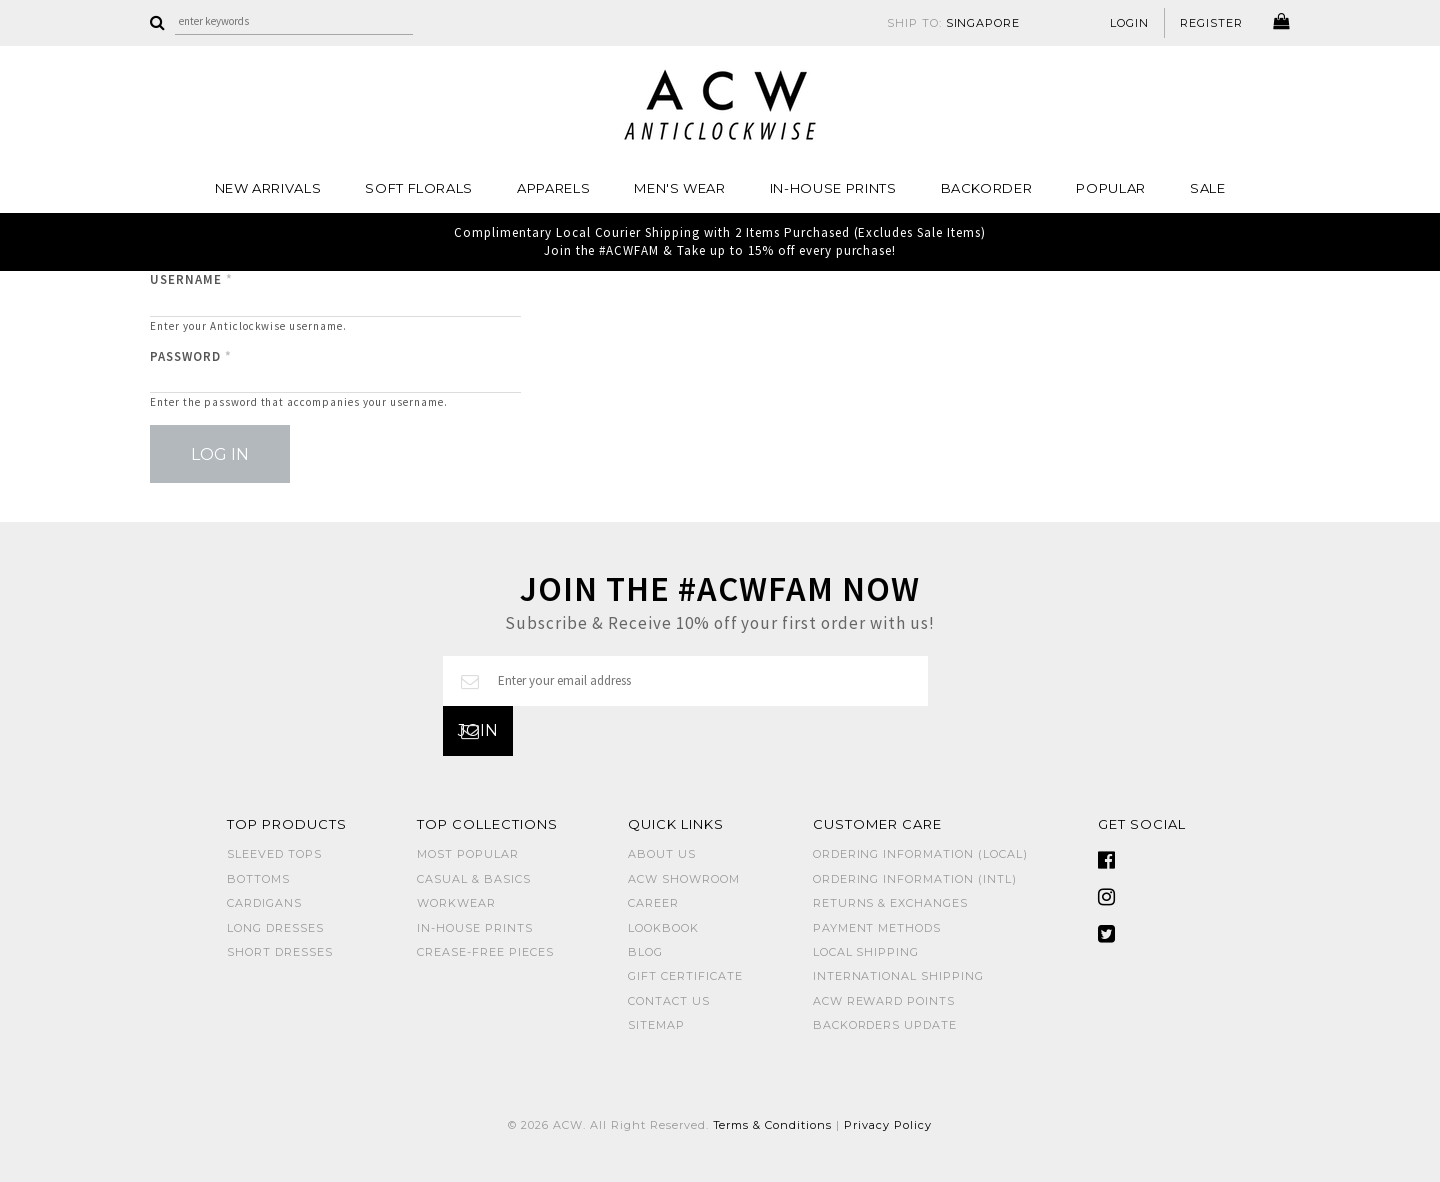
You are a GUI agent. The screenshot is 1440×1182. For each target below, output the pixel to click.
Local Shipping (866, 952)
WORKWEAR (456, 903)
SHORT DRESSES (280, 952)
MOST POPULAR (468, 854)
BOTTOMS (258, 879)
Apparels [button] (553, 188)
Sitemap (656, 1025)
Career (653, 903)
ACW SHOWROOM (684, 879)
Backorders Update (885, 1025)
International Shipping (898, 976)
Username (191, 279)
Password (191, 356)
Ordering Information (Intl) (915, 879)
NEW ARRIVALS (268, 188)
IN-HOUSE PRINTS (833, 188)
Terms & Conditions (773, 1125)
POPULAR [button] (1111, 188)
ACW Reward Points (884, 1001)
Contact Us (669, 1001)
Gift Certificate (685, 976)
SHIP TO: (954, 23)
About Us (662, 854)
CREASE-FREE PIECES (485, 952)
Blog (645, 952)
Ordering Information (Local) (920, 854)
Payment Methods (877, 928)
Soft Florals (419, 188)
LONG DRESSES (275, 928)
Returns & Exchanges (891, 903)
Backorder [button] (987, 188)
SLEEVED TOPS (274, 854)
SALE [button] (1208, 188)
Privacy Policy (888, 1125)
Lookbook (663, 928)
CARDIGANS (264, 903)
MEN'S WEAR (680, 188)
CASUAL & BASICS (474, 879)
